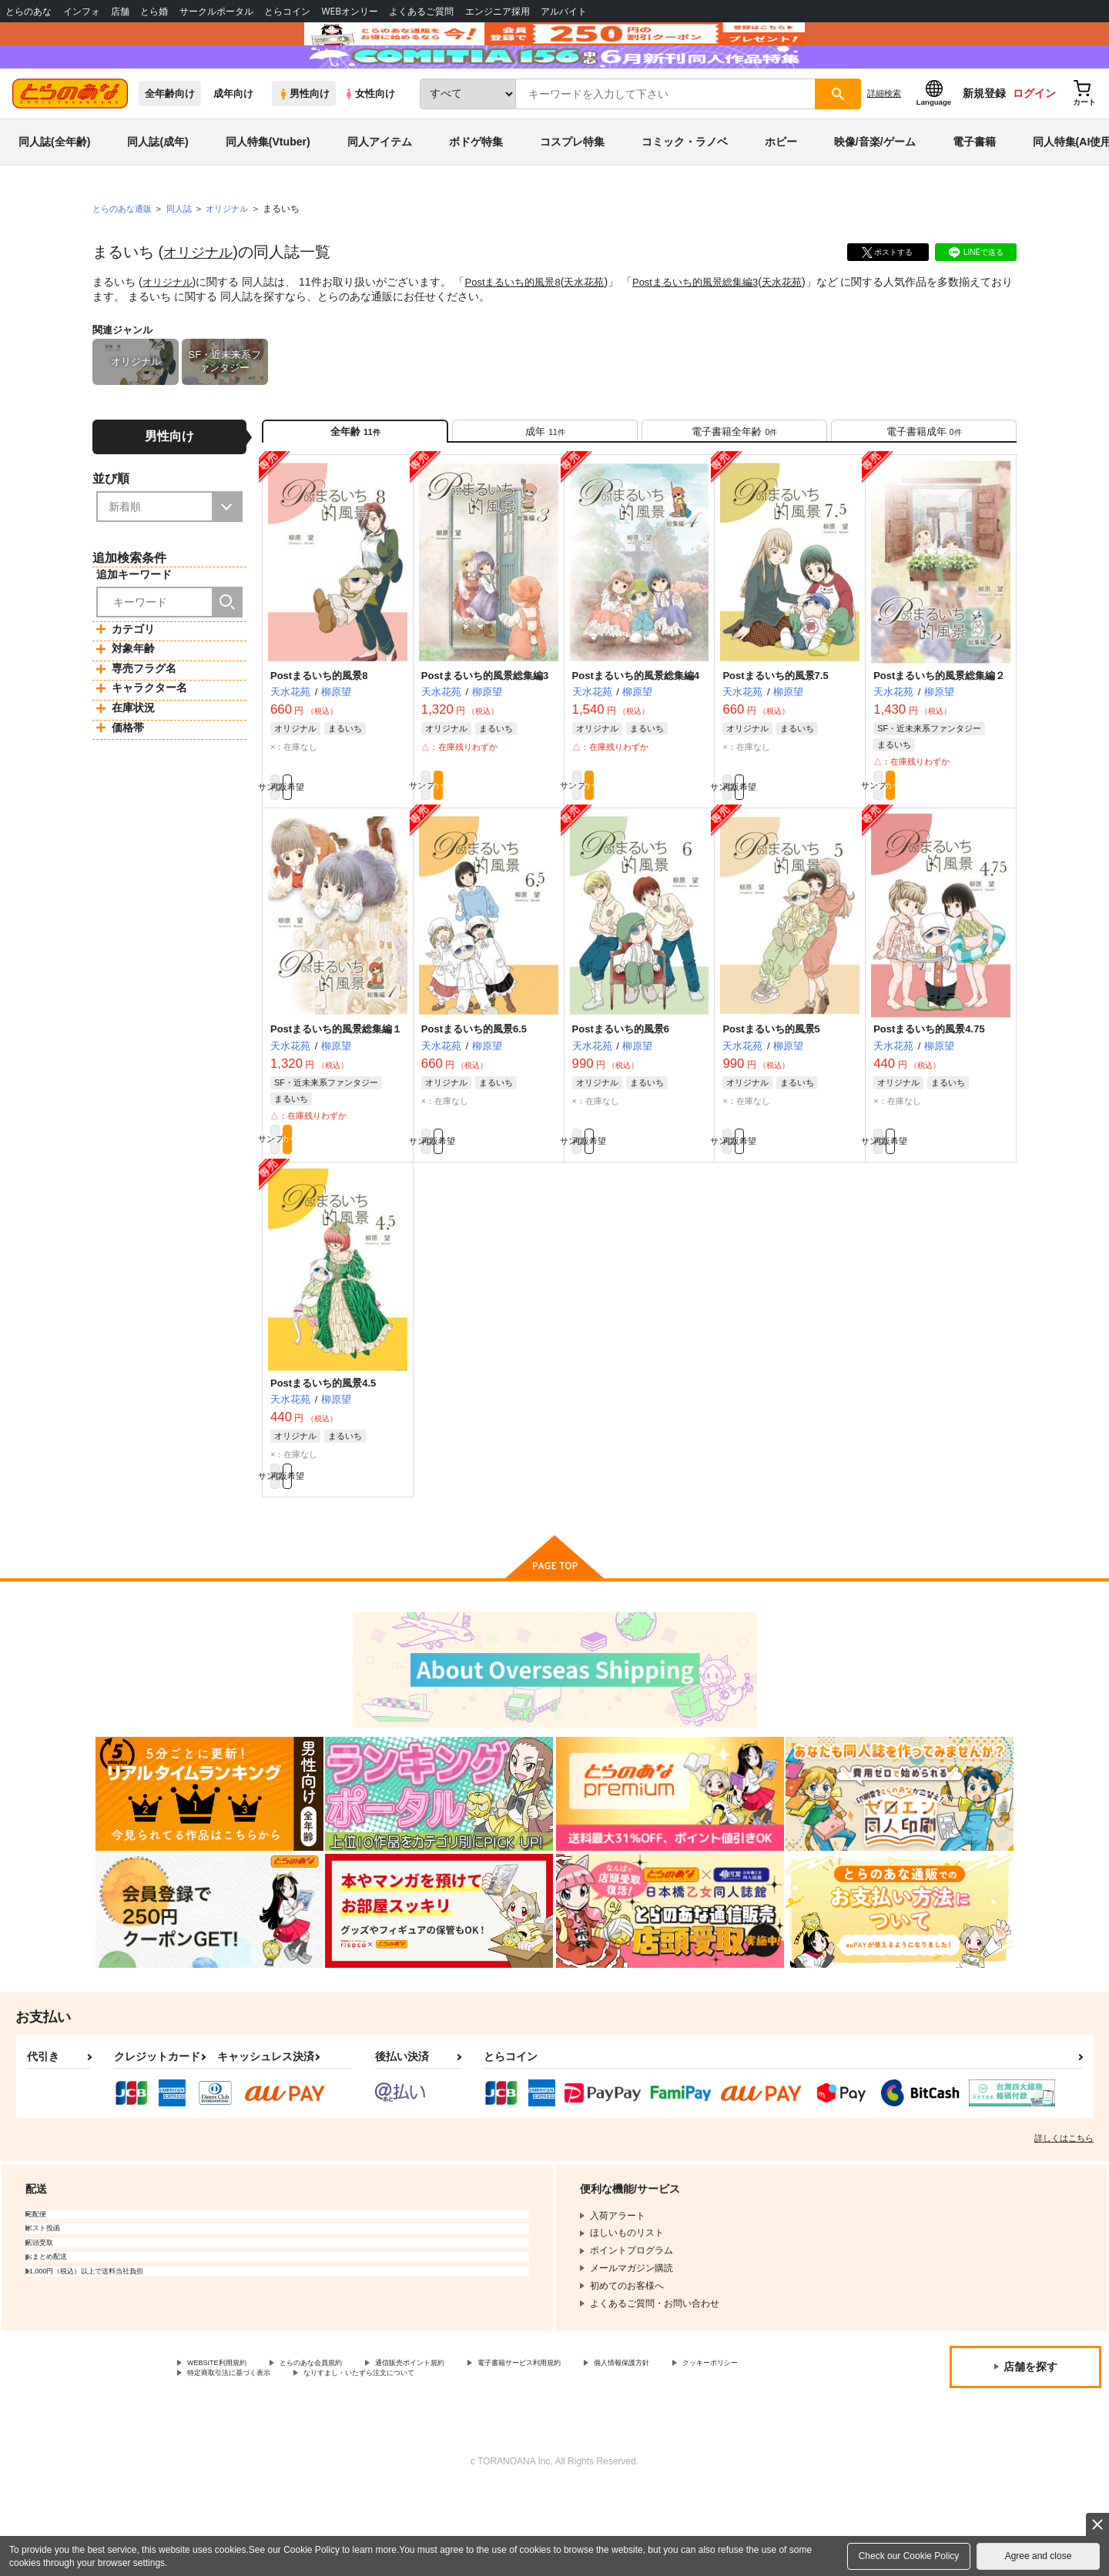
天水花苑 (596, 328)
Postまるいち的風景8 (519, 328)
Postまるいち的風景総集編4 (635, 735)
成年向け (233, 140)
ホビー (781, 188)
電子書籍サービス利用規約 (596, 2446)
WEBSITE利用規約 (226, 2446)
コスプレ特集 (572, 188)
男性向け (304, 140)
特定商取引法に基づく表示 (349, 2458)
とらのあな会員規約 (340, 2446)
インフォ (81, 11)
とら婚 (154, 11)
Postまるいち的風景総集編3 (714, 328)
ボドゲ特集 (476, 188)
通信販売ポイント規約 (461, 2446)
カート (523, 849)
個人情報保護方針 (722, 2446)
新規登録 (984, 139)
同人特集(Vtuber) (268, 188)
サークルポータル (216, 11)
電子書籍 (974, 188)
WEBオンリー (349, 11)
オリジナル (201, 297)
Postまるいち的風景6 (620, 1095)
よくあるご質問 (421, 11)
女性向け (369, 140)
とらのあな (28, 11)
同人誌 (185, 254)
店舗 (120, 11)
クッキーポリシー (224, 2458)
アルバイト (564, 11)
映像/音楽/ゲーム (875, 188)
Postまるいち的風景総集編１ (336, 1095)
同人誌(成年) (157, 188)
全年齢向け (170, 140)
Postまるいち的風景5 (770, 1095)
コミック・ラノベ (685, 188)
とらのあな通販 (124, 254)
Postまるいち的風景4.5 (323, 1455)
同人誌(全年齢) (54, 188)
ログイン (1034, 139)
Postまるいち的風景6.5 (474, 1095)
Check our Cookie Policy (909, 2556)
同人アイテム (379, 188)
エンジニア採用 (497, 11)
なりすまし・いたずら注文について (512, 2458)
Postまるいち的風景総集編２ (939, 735)
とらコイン (287, 11)
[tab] (545, 484)
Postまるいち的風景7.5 (775, 735)
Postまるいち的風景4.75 (928, 1095)
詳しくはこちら (1064, 2219)
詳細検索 (884, 139)
